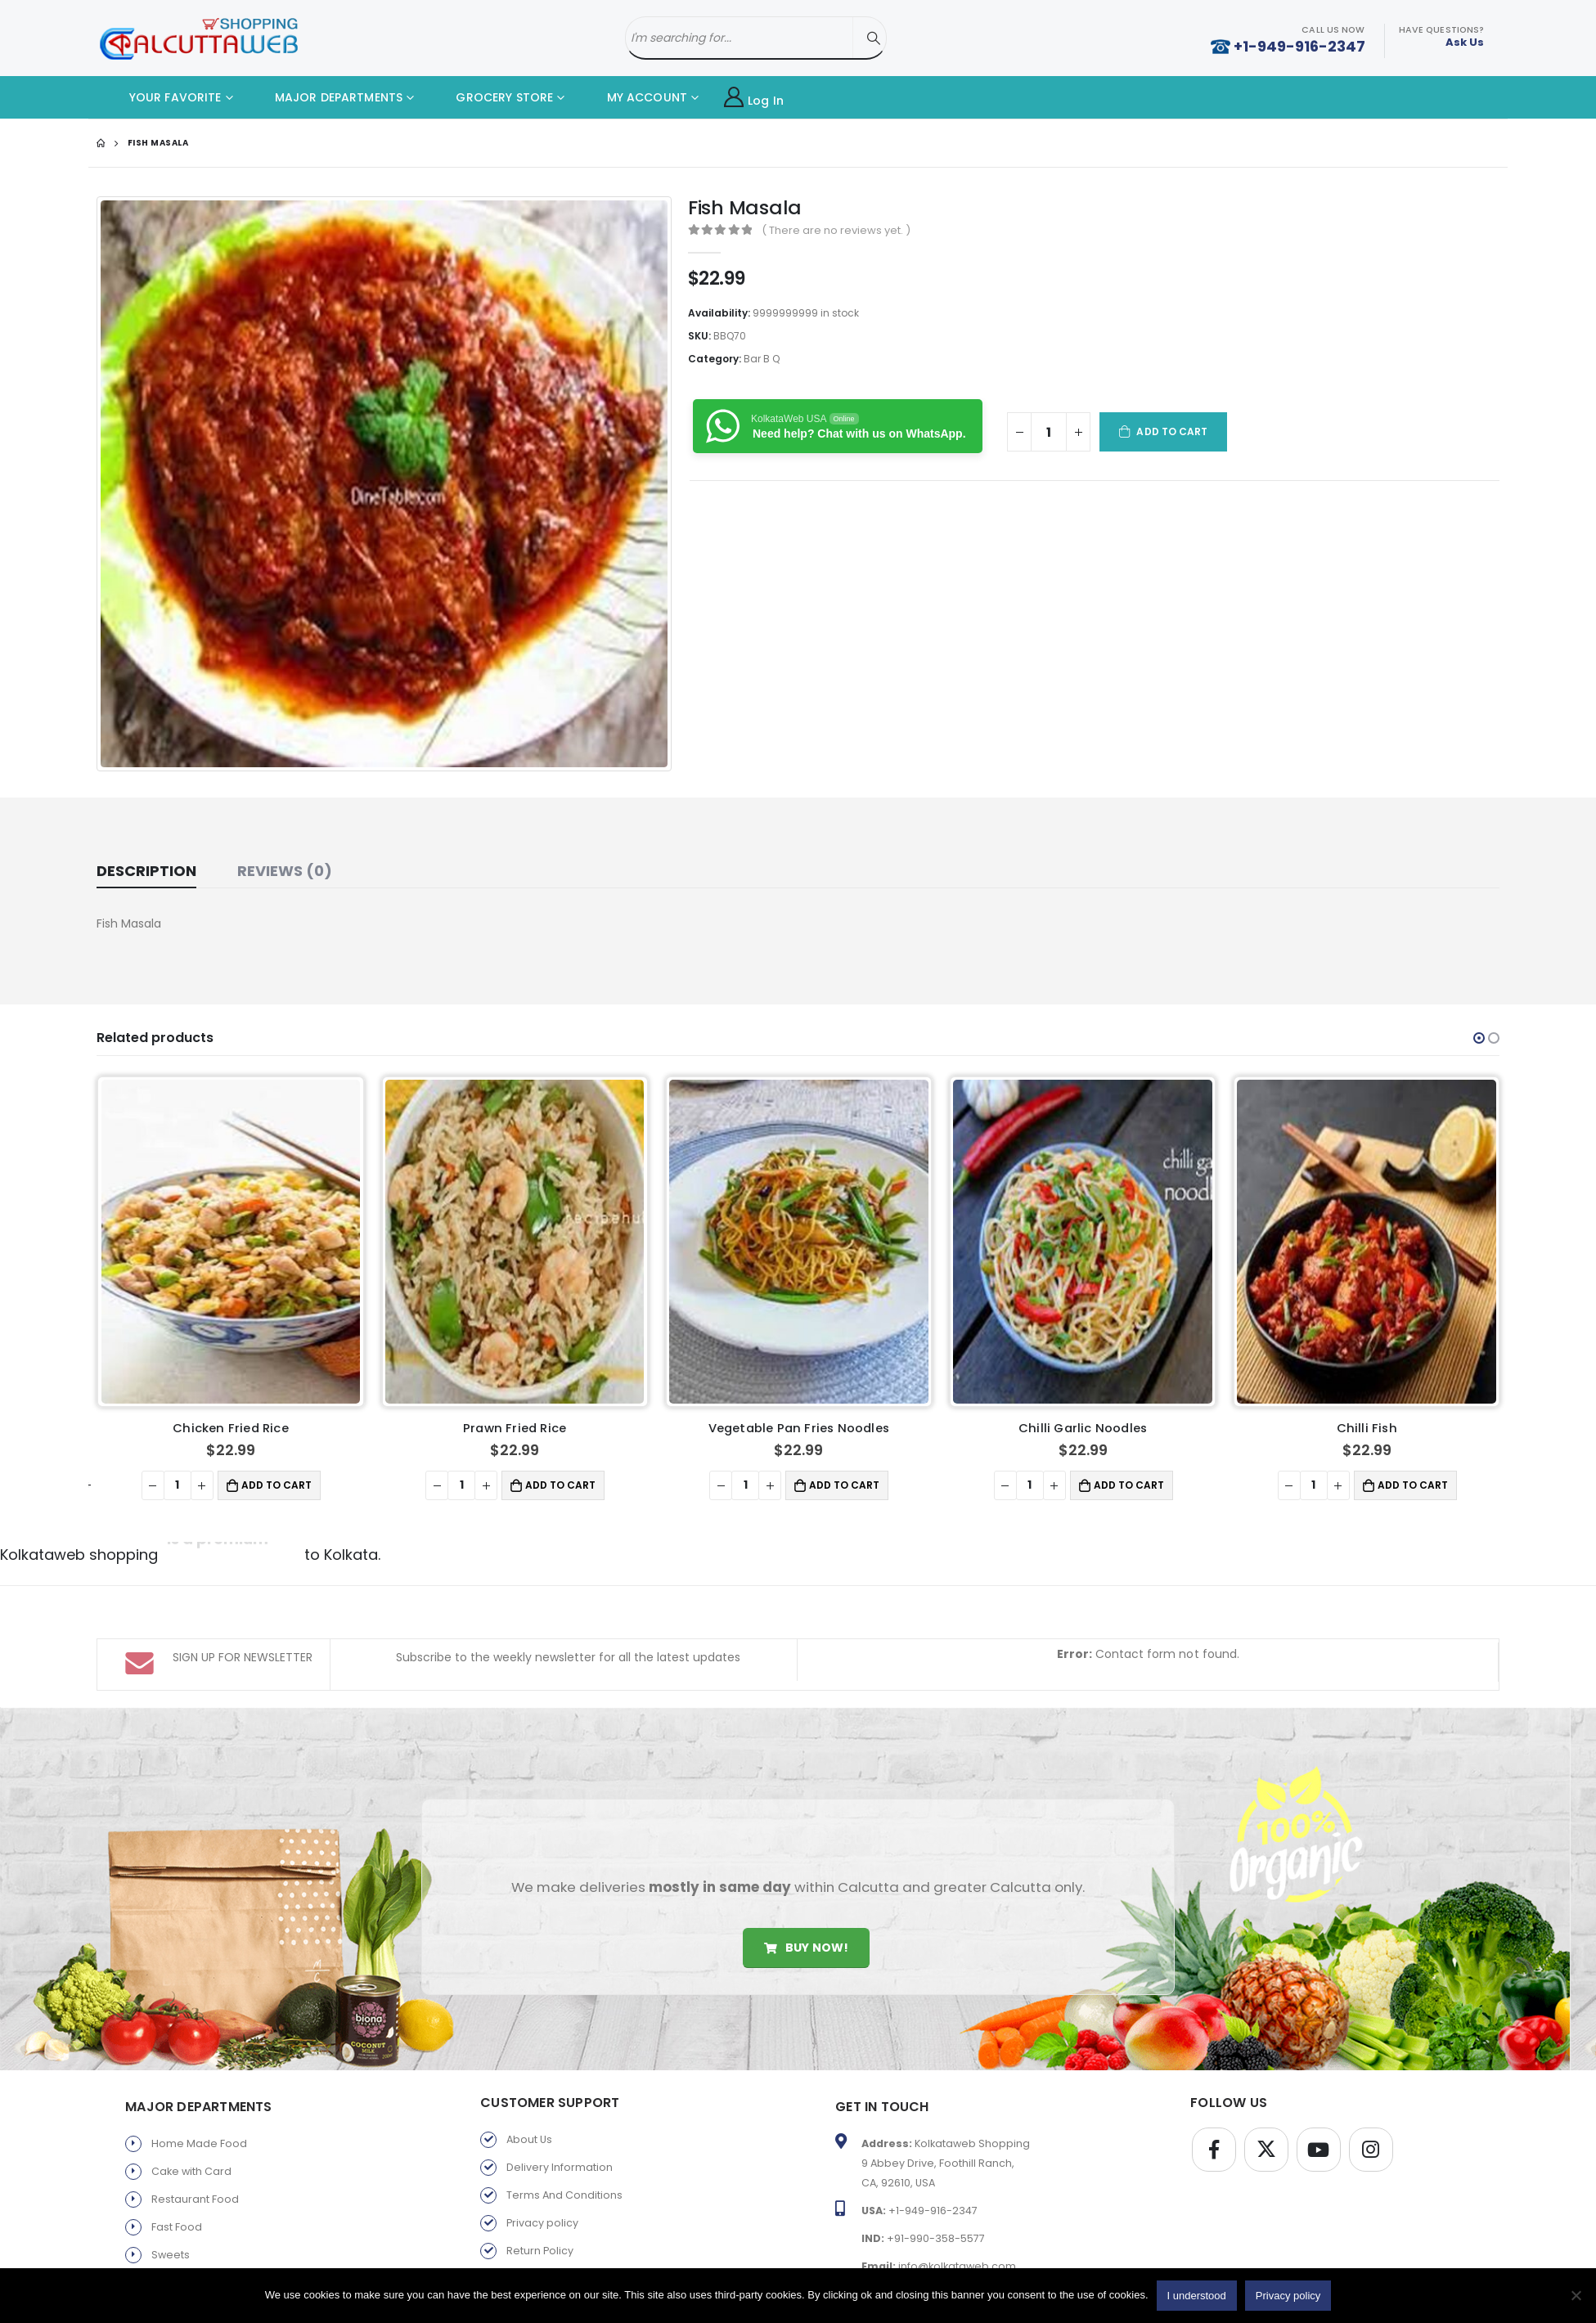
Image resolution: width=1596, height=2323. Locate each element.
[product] (231, 1242)
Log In (754, 98)
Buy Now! (806, 1947)
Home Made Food (199, 2143)
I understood (1196, 2295)
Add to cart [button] (276, 1485)
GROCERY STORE (492, 97)
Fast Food (176, 2227)
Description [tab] (146, 870)
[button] (1479, 1038)
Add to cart (1171, 431)
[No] (1575, 2295)
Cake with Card (191, 2171)
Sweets (170, 2255)
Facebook (1214, 2150)
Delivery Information (559, 2167)
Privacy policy (542, 2223)
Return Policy (539, 2251)
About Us (529, 2139)
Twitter (1266, 2150)
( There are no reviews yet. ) (836, 230)
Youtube (1319, 2150)
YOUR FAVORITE (163, 97)
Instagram (1371, 2150)
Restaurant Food (195, 2199)
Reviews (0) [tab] (284, 870)
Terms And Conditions (564, 2195)
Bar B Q (762, 359)
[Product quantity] (1049, 432)
